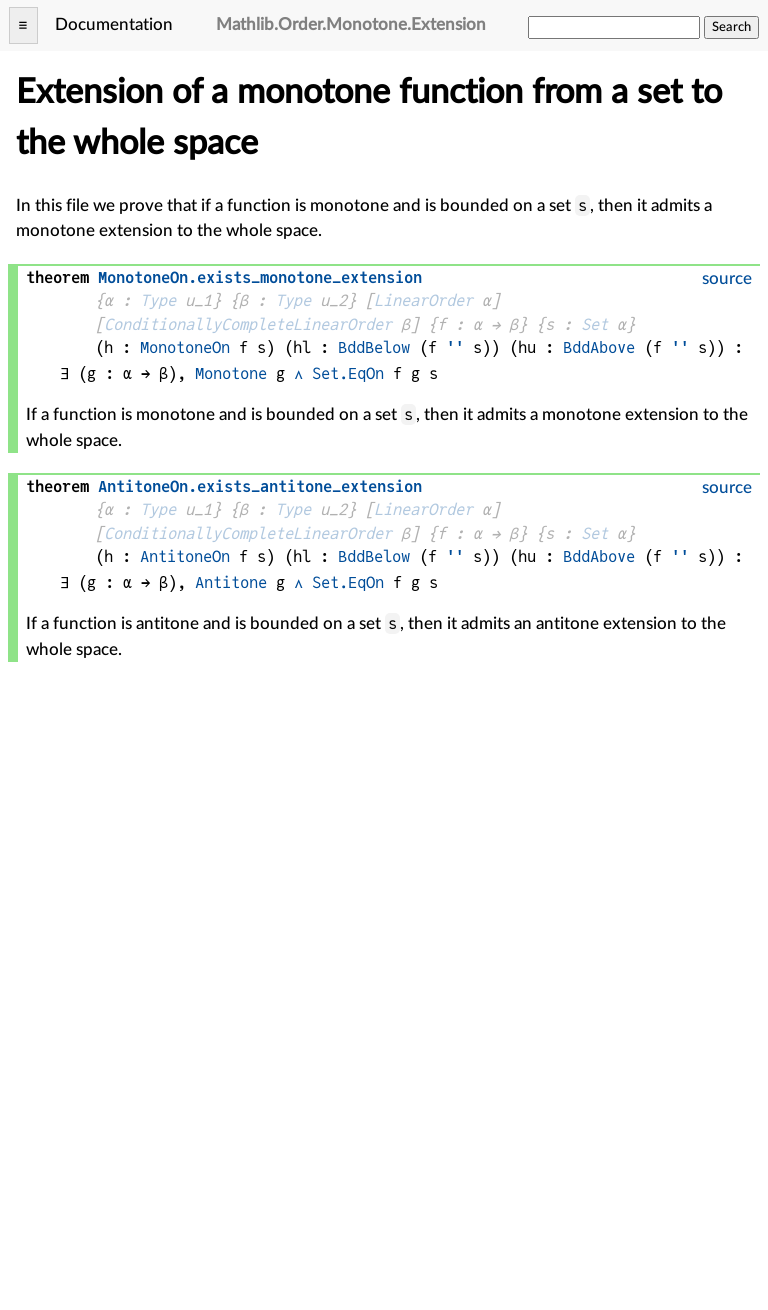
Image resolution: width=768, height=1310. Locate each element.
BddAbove (599, 347)
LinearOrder (423, 300)
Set (594, 324)
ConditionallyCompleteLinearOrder (248, 324)
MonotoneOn (185, 347)
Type (158, 300)
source (727, 278)
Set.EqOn (348, 373)
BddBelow (374, 347)
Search (731, 27)
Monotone (231, 373)
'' (455, 347)
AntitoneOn (185, 556)
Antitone (231, 582)
